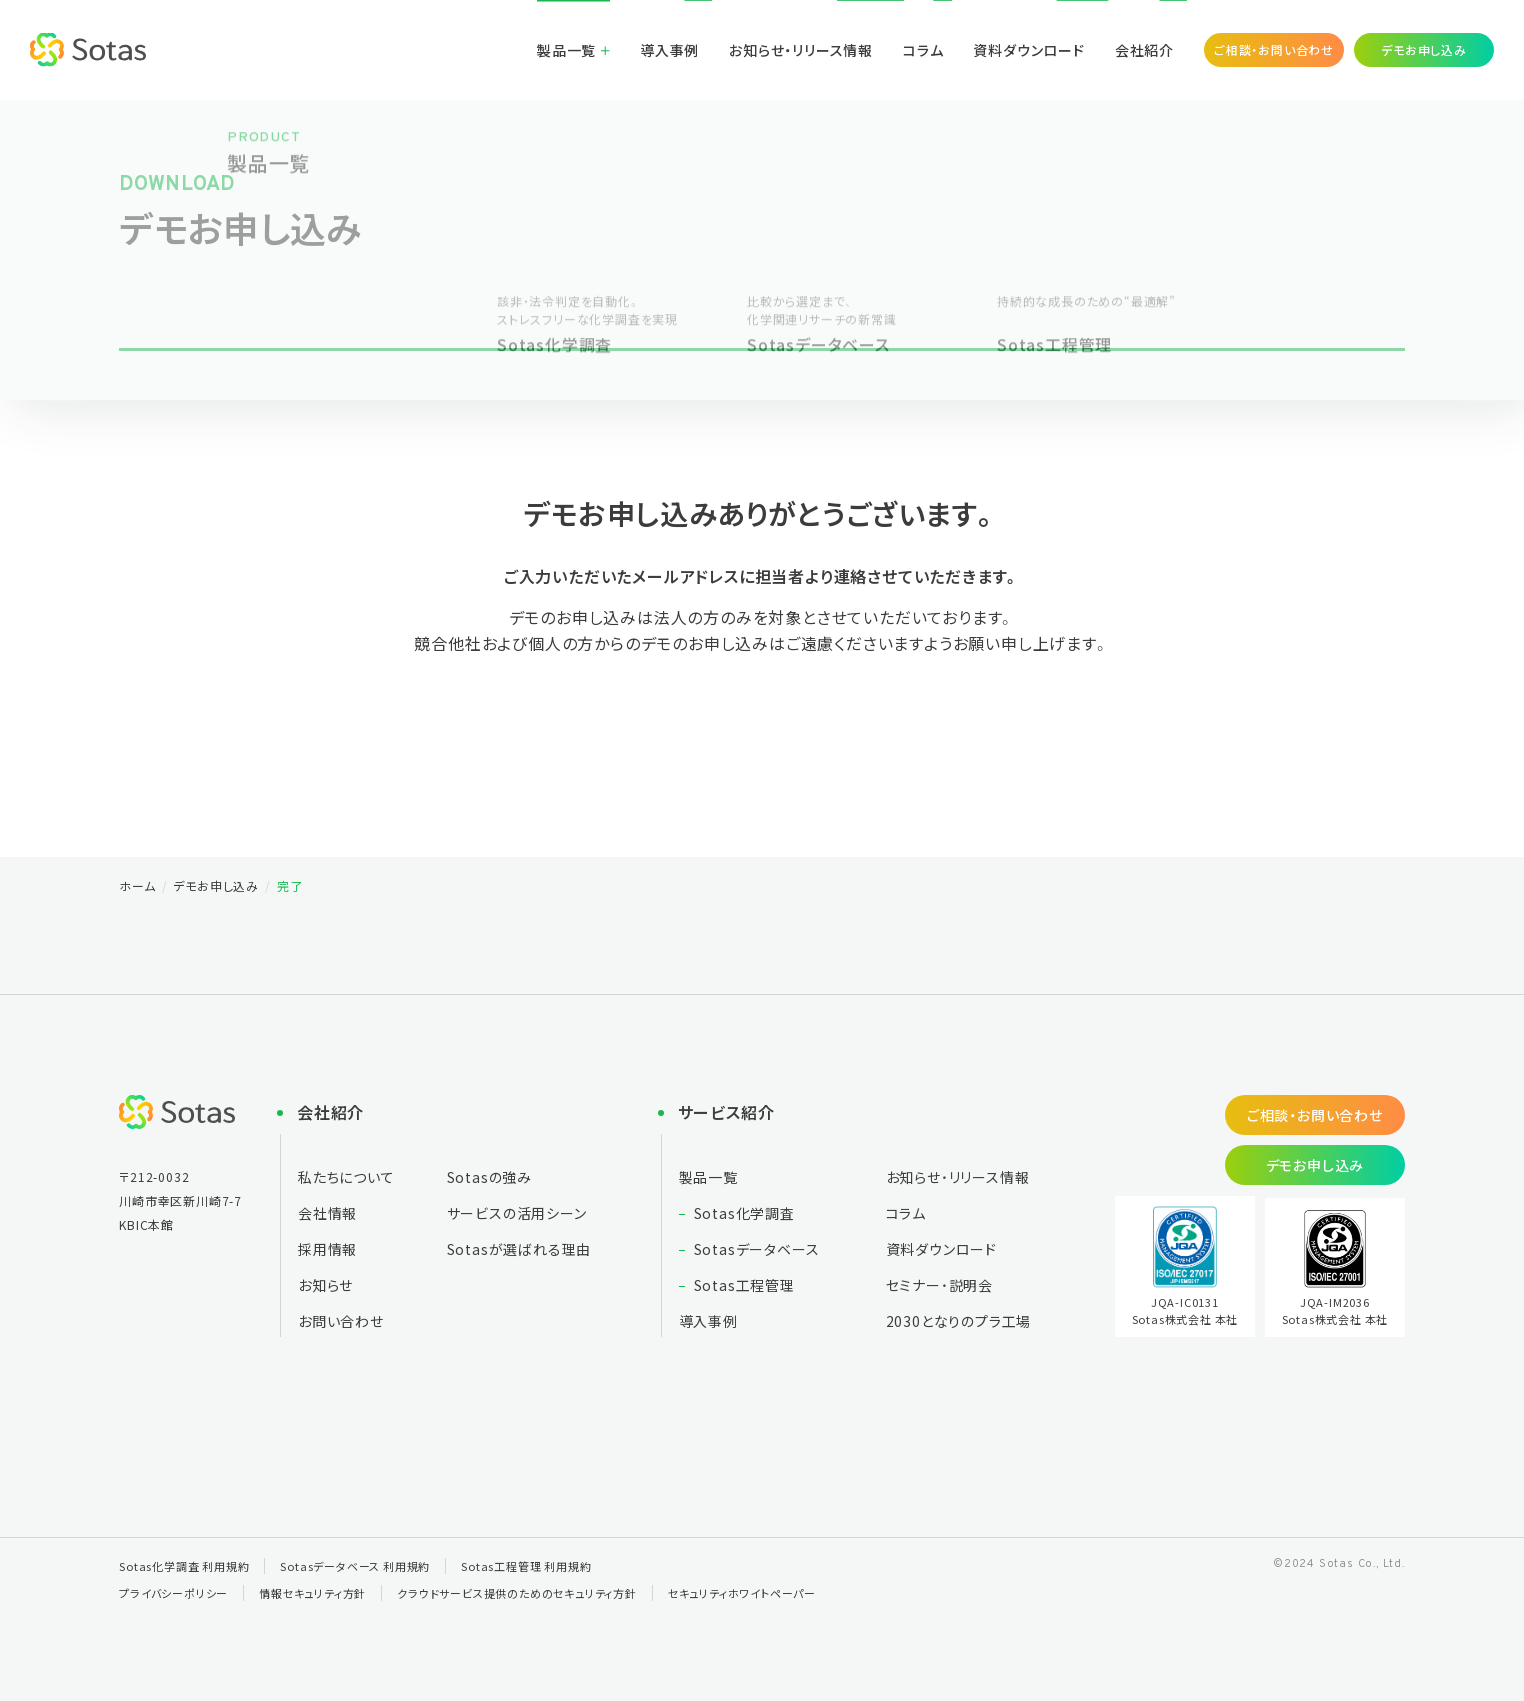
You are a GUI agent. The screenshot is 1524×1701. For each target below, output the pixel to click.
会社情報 (327, 1213)
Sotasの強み (489, 1177)
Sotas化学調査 (744, 1213)
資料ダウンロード (1028, 50)
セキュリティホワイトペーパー (742, 1593)
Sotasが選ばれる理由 (519, 1249)
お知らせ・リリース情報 (801, 50)
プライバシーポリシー (173, 1593)
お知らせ (325, 1285)
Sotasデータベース (757, 1249)
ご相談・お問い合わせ (1274, 49)
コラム (923, 50)
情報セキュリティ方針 (312, 1593)
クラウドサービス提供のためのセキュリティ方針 (517, 1593)
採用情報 (327, 1249)
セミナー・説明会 (939, 1285)
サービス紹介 (726, 1112)
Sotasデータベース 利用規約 (355, 1566)
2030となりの (959, 1321)
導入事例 (669, 50)
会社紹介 (1144, 50)
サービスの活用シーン (517, 1213)
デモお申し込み (1424, 49)
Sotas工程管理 (744, 1285)
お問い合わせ (341, 1321)
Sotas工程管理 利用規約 (526, 1566)
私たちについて (346, 1177)
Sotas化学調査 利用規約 (184, 1566)
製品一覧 (566, 50)
